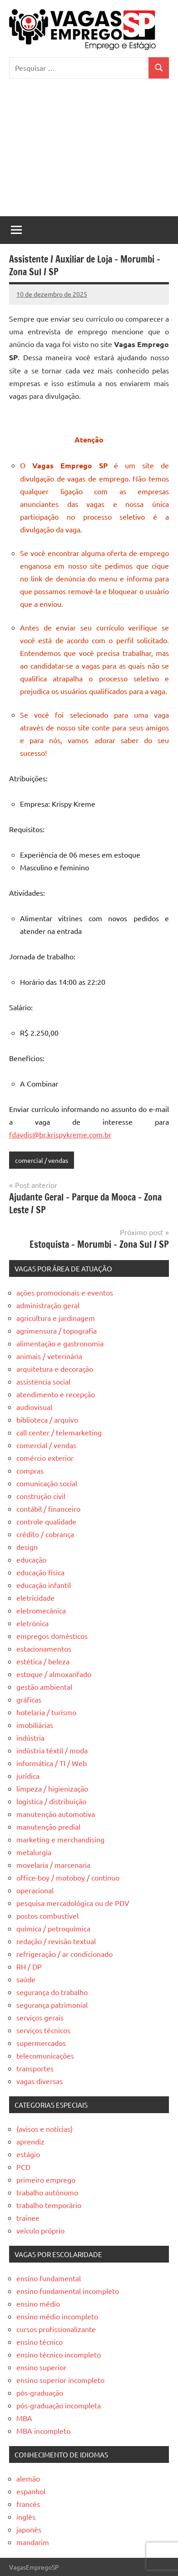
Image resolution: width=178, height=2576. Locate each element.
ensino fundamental (48, 2278)
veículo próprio (40, 2230)
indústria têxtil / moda (52, 1750)
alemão (28, 2478)
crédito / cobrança (45, 1534)
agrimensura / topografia (56, 1330)
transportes (35, 2068)
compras (30, 1470)
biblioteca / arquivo (47, 1419)
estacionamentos (43, 1648)
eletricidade (35, 1597)
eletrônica (32, 1623)
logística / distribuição (51, 1801)
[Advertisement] (89, 152)
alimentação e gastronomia (60, 1343)
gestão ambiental (44, 1686)
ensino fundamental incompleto (67, 2290)
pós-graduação (39, 2392)
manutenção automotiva (55, 1813)
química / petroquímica (53, 1928)
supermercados (41, 2042)
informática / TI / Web (51, 1762)
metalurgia (33, 1851)
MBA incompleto (43, 2430)
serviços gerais (40, 2017)
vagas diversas (39, 2080)
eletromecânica (41, 1610)
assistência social (43, 1381)
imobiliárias (34, 1724)
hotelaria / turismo (46, 1712)
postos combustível (47, 1915)
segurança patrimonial (52, 2004)
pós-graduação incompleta (58, 2405)
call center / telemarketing (59, 1432)
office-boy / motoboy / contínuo (67, 1877)
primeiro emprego (45, 2179)
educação (31, 1559)
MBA (24, 2417)
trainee (28, 2217)
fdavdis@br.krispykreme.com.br (60, 1134)
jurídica (28, 1775)
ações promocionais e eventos (64, 1292)
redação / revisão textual (56, 1941)
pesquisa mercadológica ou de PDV (72, 1902)
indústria (30, 1737)
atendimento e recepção (55, 1394)
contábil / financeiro (48, 1508)
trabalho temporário (48, 2204)
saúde (25, 1979)
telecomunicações (45, 2055)
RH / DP (29, 1966)
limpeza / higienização (52, 1788)
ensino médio (38, 2303)
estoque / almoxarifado (53, 1673)
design (27, 1546)
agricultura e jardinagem (55, 1317)
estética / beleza (42, 1661)
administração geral (47, 1305)
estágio (28, 2154)
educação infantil (43, 1584)
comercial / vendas (41, 1160)
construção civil (40, 1495)
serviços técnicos (43, 2030)
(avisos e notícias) (44, 2128)
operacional (35, 1890)
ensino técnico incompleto (58, 2354)
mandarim (32, 2541)
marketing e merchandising (60, 1839)
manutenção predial (48, 1826)
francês (28, 2503)
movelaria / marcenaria (53, 1864)
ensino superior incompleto (60, 2379)
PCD (23, 2166)
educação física (40, 1572)
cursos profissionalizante (56, 2328)
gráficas (28, 1699)
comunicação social (46, 1483)
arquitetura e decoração (54, 1368)
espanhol (30, 2491)
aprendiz (30, 2141)
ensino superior (41, 2367)
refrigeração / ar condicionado (64, 1953)
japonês (28, 2529)
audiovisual (34, 1406)
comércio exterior (45, 1457)
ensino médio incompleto (57, 2316)
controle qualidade (46, 1521)
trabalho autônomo (47, 2192)
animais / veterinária (49, 1355)
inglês (25, 2516)
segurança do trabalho (52, 1991)
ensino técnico (39, 2341)
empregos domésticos (52, 1635)
